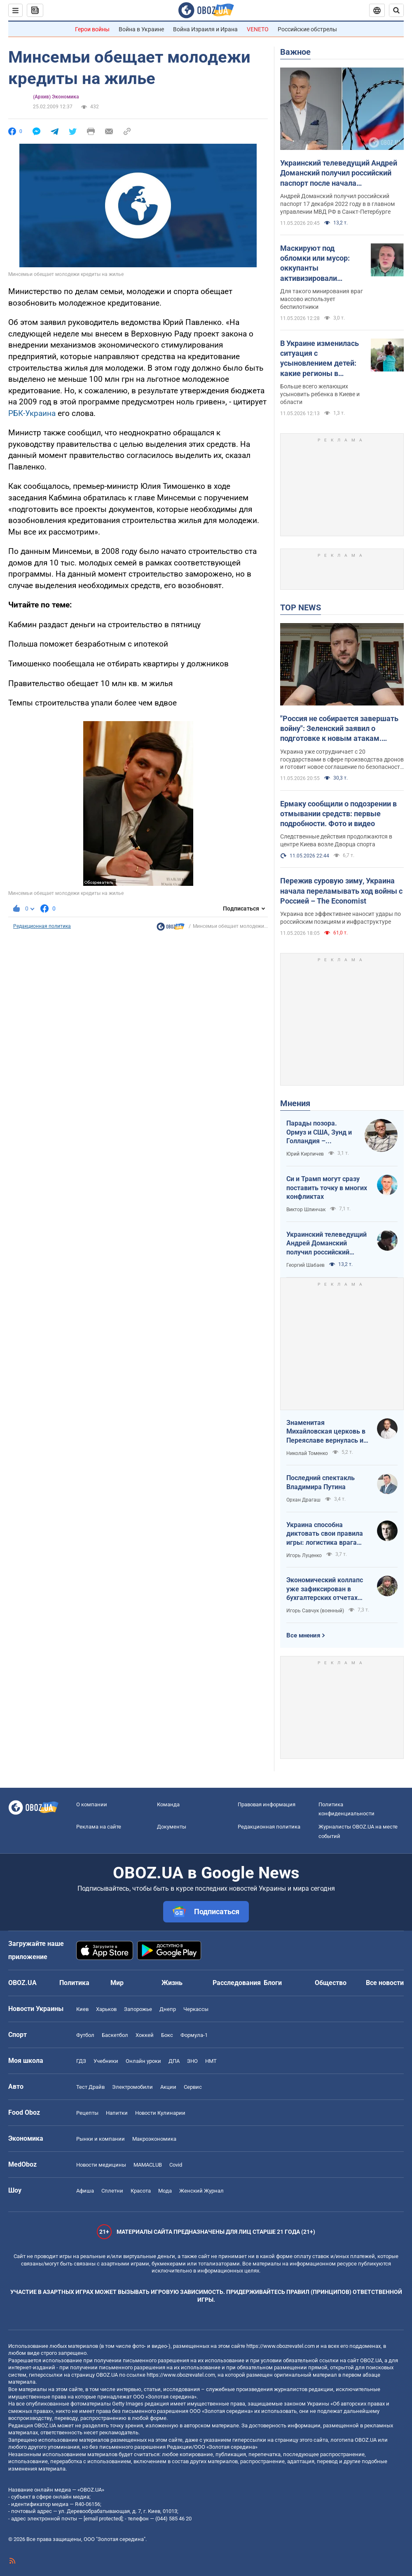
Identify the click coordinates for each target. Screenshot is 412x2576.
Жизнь (172, 1983)
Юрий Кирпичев (305, 1154)
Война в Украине (141, 29)
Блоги (273, 1983)
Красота (141, 2191)
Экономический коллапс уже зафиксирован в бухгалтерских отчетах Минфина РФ (324, 1589)
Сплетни (112, 2191)
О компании (91, 1804)
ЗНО (192, 2061)
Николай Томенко (307, 1453)
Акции (168, 2087)
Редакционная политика (42, 926)
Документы (171, 1827)
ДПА (174, 2061)
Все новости (385, 1983)
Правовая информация (266, 1804)
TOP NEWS (300, 607)
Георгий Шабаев (305, 1265)
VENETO (258, 29)
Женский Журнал (201, 2191)
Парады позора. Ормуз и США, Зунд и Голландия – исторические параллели (319, 1132)
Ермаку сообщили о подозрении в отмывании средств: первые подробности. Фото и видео (338, 813)
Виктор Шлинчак (305, 1209)
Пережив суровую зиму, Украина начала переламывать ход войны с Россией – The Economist (341, 890)
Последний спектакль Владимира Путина (320, 1482)
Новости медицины (101, 2165)
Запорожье (138, 2009)
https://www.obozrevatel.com (280, 2346)
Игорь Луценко (304, 1555)
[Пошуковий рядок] (396, 10)
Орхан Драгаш (303, 1500)
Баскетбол (115, 2035)
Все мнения (303, 1635)
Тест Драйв (90, 2087)
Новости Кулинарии (160, 2113)
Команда (168, 1804)
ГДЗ (81, 2061)
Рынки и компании (100, 2139)
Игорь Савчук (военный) (315, 1611)
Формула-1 (194, 2035)
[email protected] (103, 2518)
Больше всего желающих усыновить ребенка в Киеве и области (320, 394)
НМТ (211, 2061)
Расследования (237, 1983)
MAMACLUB (147, 2165)
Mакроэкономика (154, 2139)
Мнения (295, 1103)
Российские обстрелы (307, 29)
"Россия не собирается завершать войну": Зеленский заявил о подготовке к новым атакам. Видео (339, 729)
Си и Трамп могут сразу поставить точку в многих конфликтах (326, 1187)
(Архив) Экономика (56, 97)
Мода (165, 2191)
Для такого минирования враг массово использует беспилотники (321, 299)
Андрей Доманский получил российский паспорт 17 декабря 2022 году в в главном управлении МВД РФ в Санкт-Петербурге (337, 204)
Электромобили (132, 2087)
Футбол (85, 2035)
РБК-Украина (32, 413)
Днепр (167, 2009)
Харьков (106, 2009)
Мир (117, 1983)
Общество (330, 1983)
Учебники (106, 2061)
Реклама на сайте (98, 1827)
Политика (74, 1983)
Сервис (193, 2087)
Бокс (167, 2035)
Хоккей (145, 2035)
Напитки (117, 2113)
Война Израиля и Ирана (205, 29)
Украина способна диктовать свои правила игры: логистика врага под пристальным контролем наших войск (324, 1534)
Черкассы (195, 2009)
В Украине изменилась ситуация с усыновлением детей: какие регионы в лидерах (319, 358)
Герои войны (92, 29)
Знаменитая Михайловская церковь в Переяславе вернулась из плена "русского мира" (326, 1432)
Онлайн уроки (143, 2061)
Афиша (85, 2191)
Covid (175, 2165)
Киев (82, 2009)
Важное (295, 52)
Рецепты (87, 2113)
